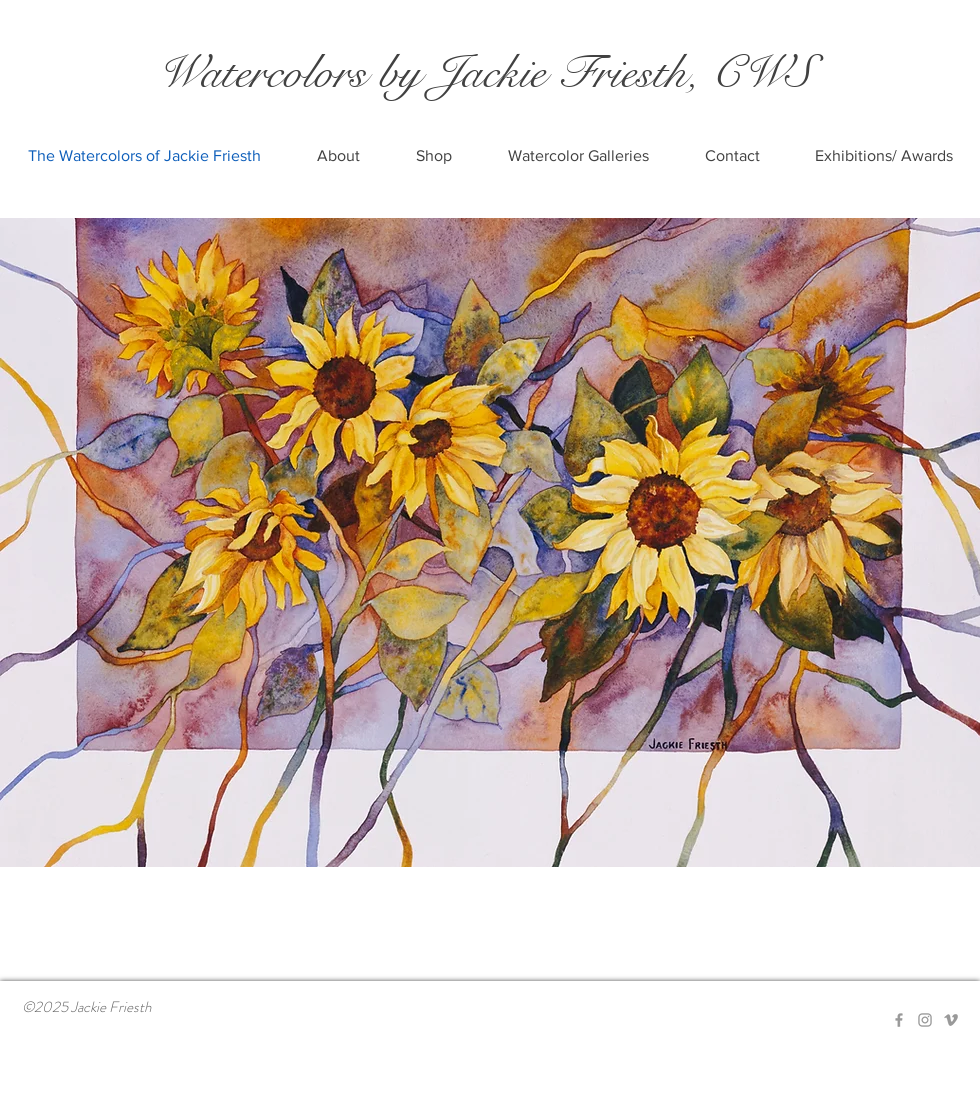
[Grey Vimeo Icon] (951, 1020)
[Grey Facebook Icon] (899, 1020)
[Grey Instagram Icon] (925, 1020)
